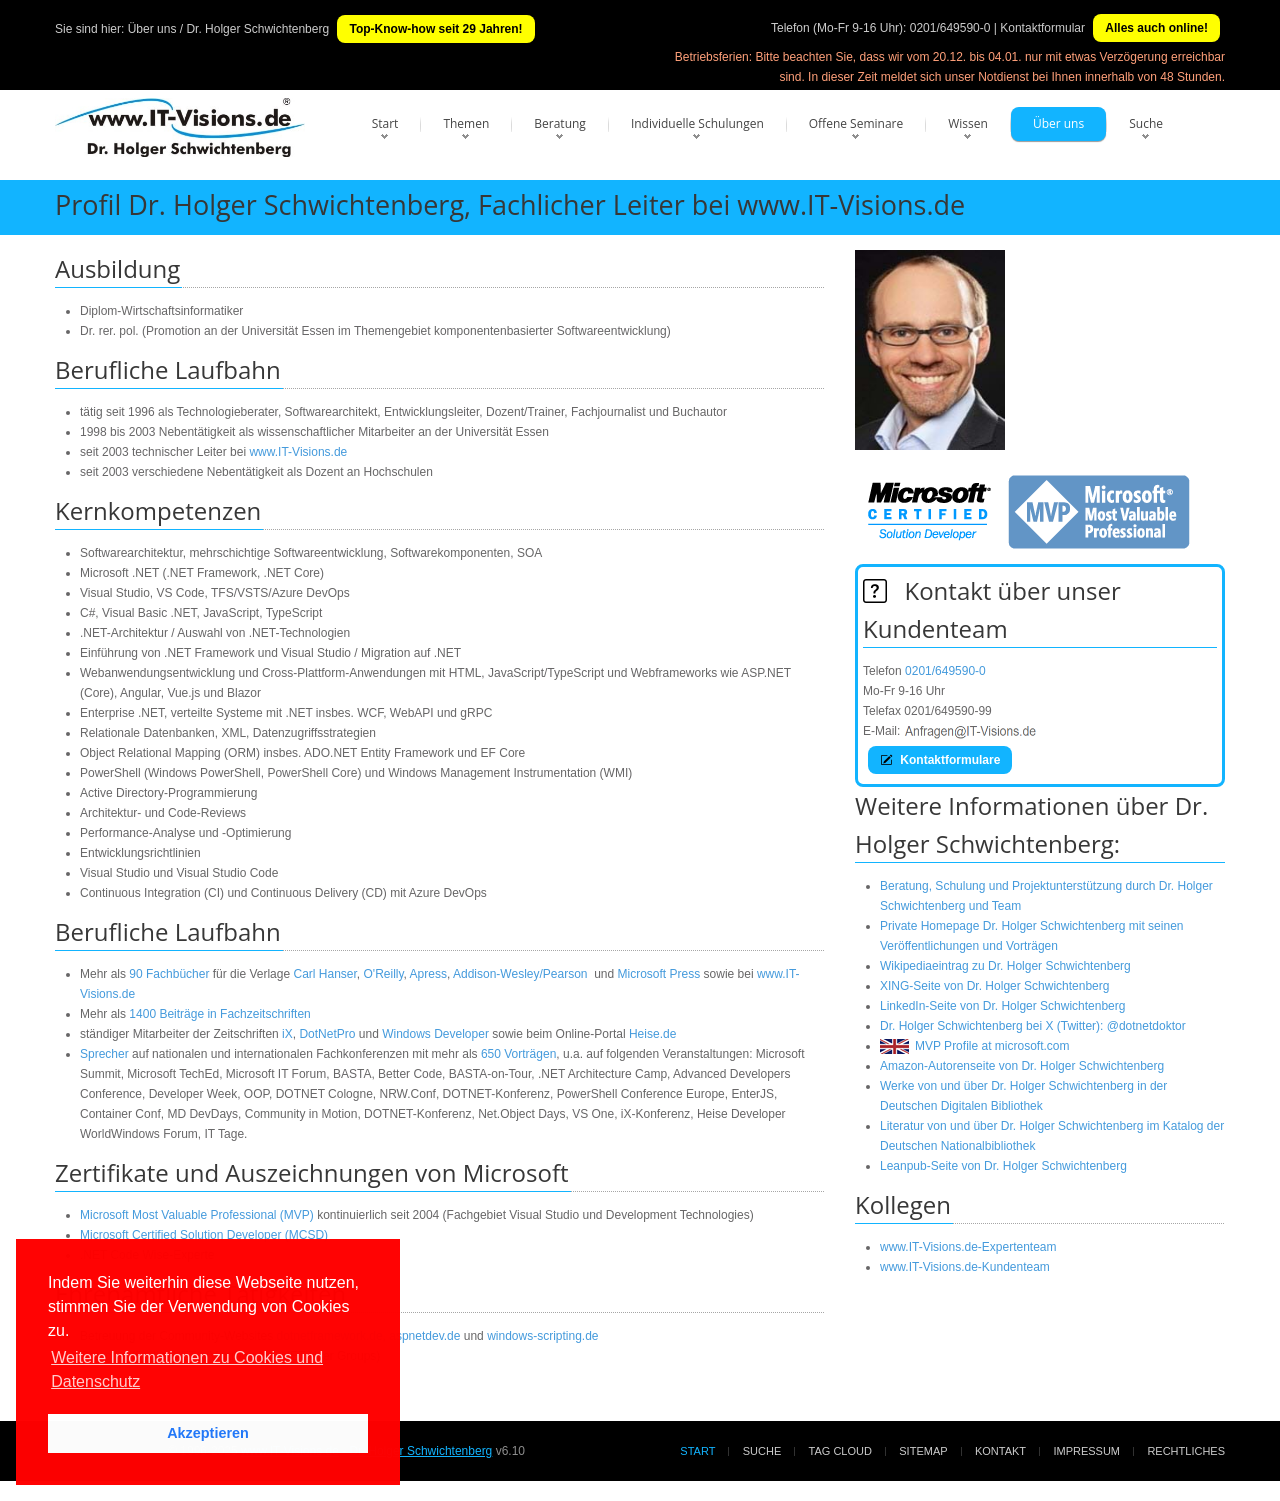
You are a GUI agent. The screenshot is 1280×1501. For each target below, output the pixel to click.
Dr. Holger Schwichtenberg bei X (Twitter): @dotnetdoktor (1033, 1026)
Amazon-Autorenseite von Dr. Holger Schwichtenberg (1022, 1066)
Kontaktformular (1042, 28)
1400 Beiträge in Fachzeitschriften (219, 1014)
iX (287, 1034)
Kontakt (1000, 1451)
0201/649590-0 (950, 28)
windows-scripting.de (542, 1336)
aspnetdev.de (424, 1336)
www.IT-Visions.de (298, 452)
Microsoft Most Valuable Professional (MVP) (197, 1215)
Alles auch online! (1156, 28)
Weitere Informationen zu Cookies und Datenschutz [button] (187, 1369)
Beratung (560, 123)
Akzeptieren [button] (208, 1433)
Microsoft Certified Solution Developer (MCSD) (204, 1235)
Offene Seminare (856, 123)
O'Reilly (384, 974)
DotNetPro (327, 1034)
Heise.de (652, 1034)
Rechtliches (1186, 1451)
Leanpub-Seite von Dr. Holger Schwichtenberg (1003, 1166)
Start (385, 123)
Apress (428, 974)
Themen (466, 123)
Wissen (968, 123)
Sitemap (923, 1451)
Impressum (1086, 1451)
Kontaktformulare (940, 760)
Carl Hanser (324, 974)
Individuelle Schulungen (697, 123)
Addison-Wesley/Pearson (520, 974)
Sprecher (104, 1054)
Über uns (1058, 123)
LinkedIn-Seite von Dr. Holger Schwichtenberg (1002, 1006)
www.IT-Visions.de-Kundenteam (965, 1267)
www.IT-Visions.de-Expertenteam (968, 1247)
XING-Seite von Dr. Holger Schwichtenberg (994, 986)
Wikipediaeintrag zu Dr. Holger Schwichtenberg (1005, 966)
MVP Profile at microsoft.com (975, 1046)
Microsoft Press (659, 974)
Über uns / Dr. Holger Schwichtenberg (228, 29)
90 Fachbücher (169, 974)
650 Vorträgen (518, 1054)
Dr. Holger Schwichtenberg (421, 1451)
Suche (1146, 123)
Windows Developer (435, 1034)
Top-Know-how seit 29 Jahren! (435, 29)
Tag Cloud (840, 1451)
